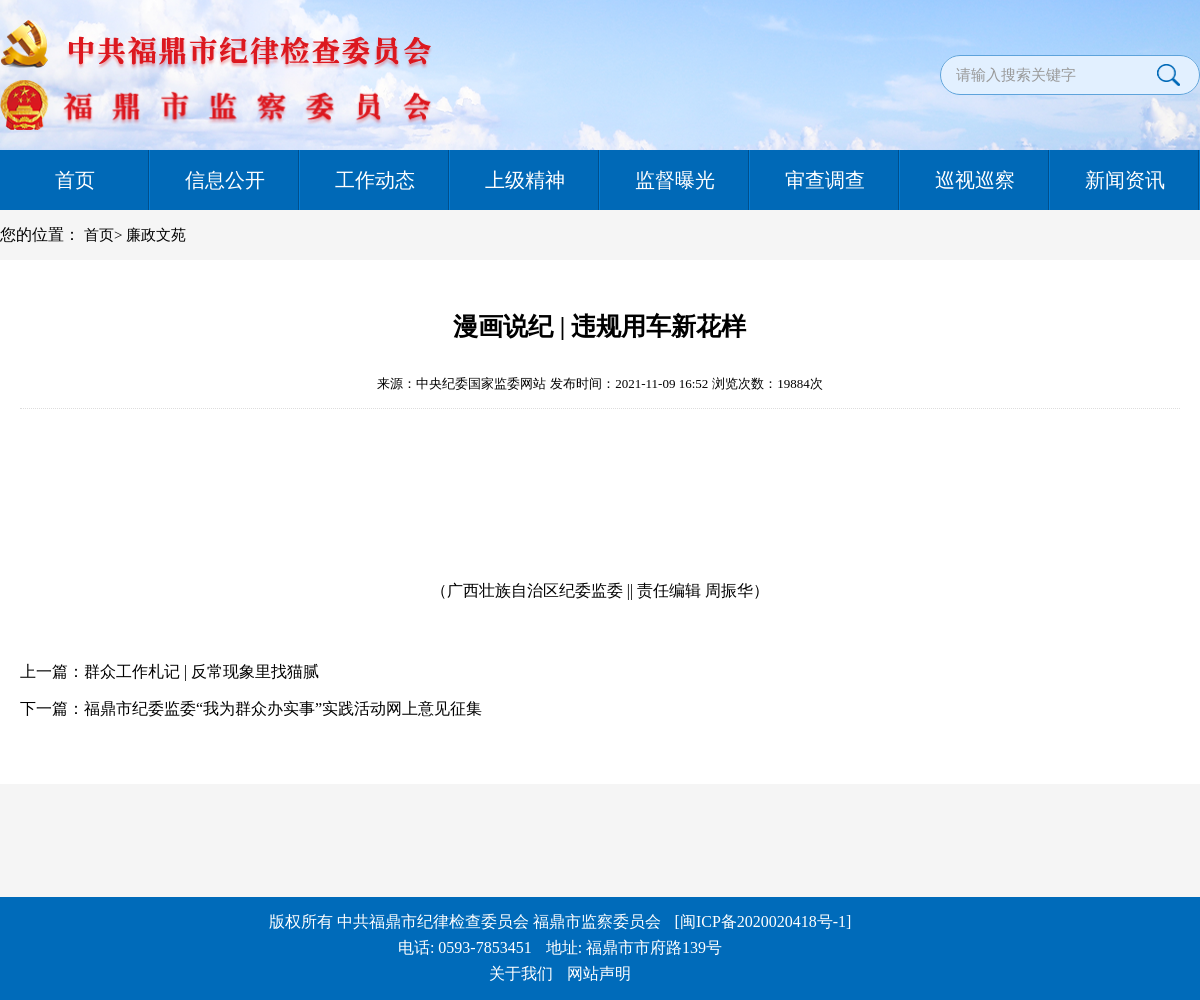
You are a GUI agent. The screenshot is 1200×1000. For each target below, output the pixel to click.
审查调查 (825, 180)
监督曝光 (675, 180)
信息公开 (225, 180)
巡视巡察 (975, 180)
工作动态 (375, 180)
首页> (103, 235)
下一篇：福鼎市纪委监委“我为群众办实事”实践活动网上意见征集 (251, 708)
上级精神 (525, 180)
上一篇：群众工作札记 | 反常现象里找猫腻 (169, 671)
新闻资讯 (1125, 180)
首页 (75, 180)
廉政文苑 (156, 235)
